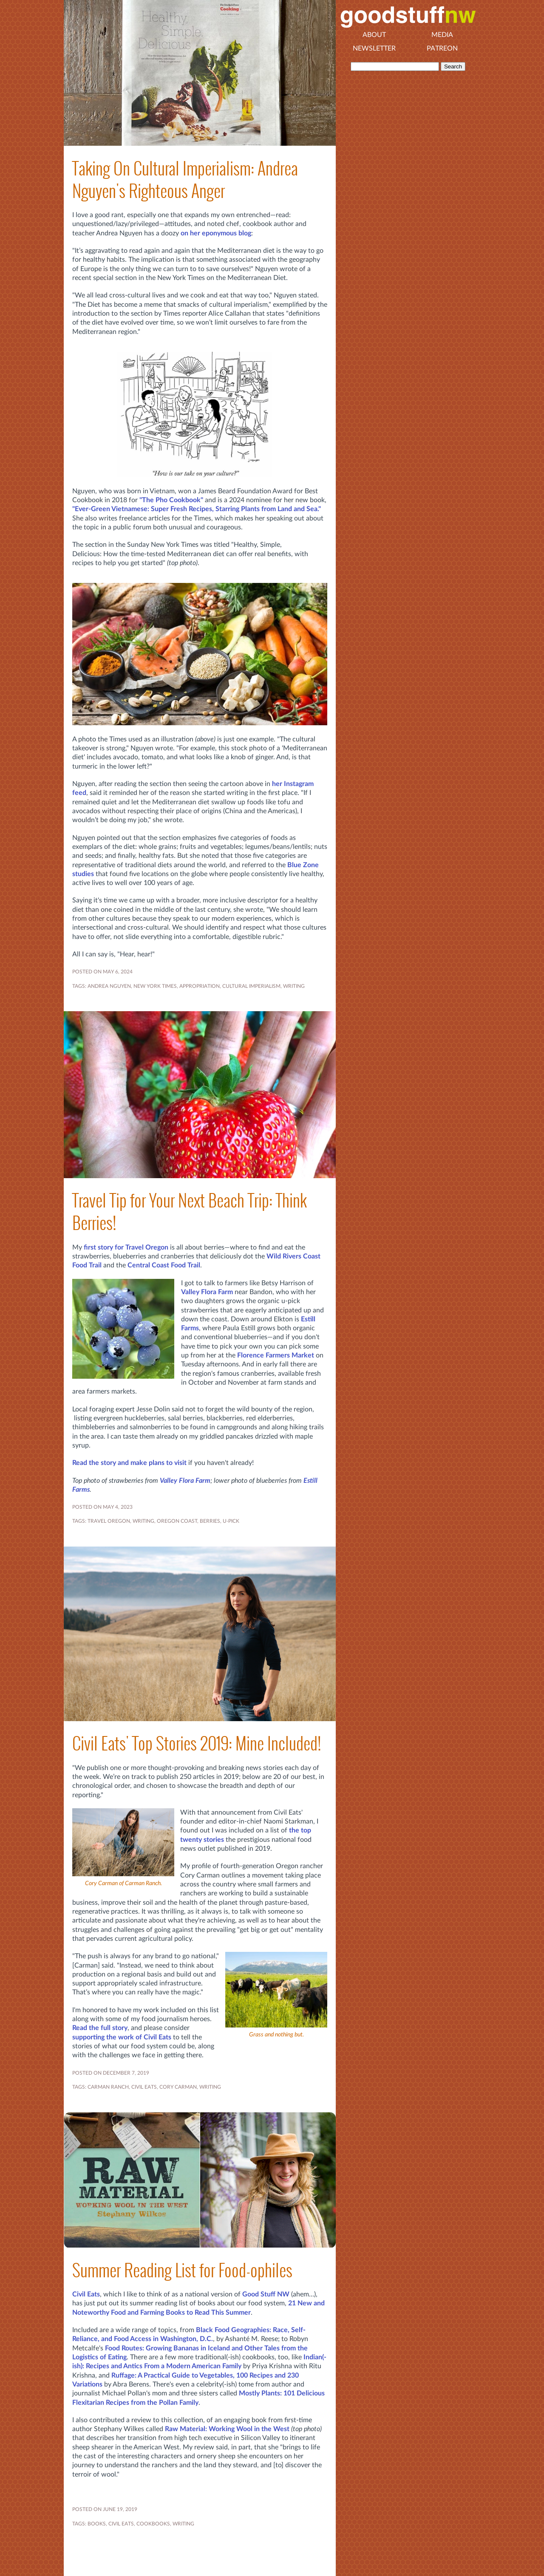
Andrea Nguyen (109, 986)
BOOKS (97, 2523)
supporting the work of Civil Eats (121, 2037)
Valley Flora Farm (207, 1292)
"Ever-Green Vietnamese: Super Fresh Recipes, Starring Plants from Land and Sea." (196, 509)
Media (442, 34)
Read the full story (100, 2028)
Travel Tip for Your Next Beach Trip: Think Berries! (189, 1212)
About (374, 34)
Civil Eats (86, 2294)
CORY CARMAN (178, 2087)
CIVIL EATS (144, 2087)
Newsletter (374, 48)
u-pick (231, 1521)
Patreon (442, 48)
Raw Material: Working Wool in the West (227, 2429)
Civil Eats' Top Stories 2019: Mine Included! (196, 1743)
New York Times (155, 986)
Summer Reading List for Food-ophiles (182, 2270)
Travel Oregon (109, 1521)
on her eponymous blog (216, 233)
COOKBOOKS (153, 2523)
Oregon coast (177, 1521)
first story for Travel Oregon (126, 1247)
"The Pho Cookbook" (171, 500)
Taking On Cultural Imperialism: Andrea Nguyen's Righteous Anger (185, 180)
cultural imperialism (251, 986)
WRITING (294, 986)
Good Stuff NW (265, 2294)
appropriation (199, 986)
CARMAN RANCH (108, 2087)
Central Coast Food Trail (164, 1265)
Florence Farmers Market (275, 1355)
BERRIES (210, 1521)
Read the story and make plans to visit (129, 1462)
